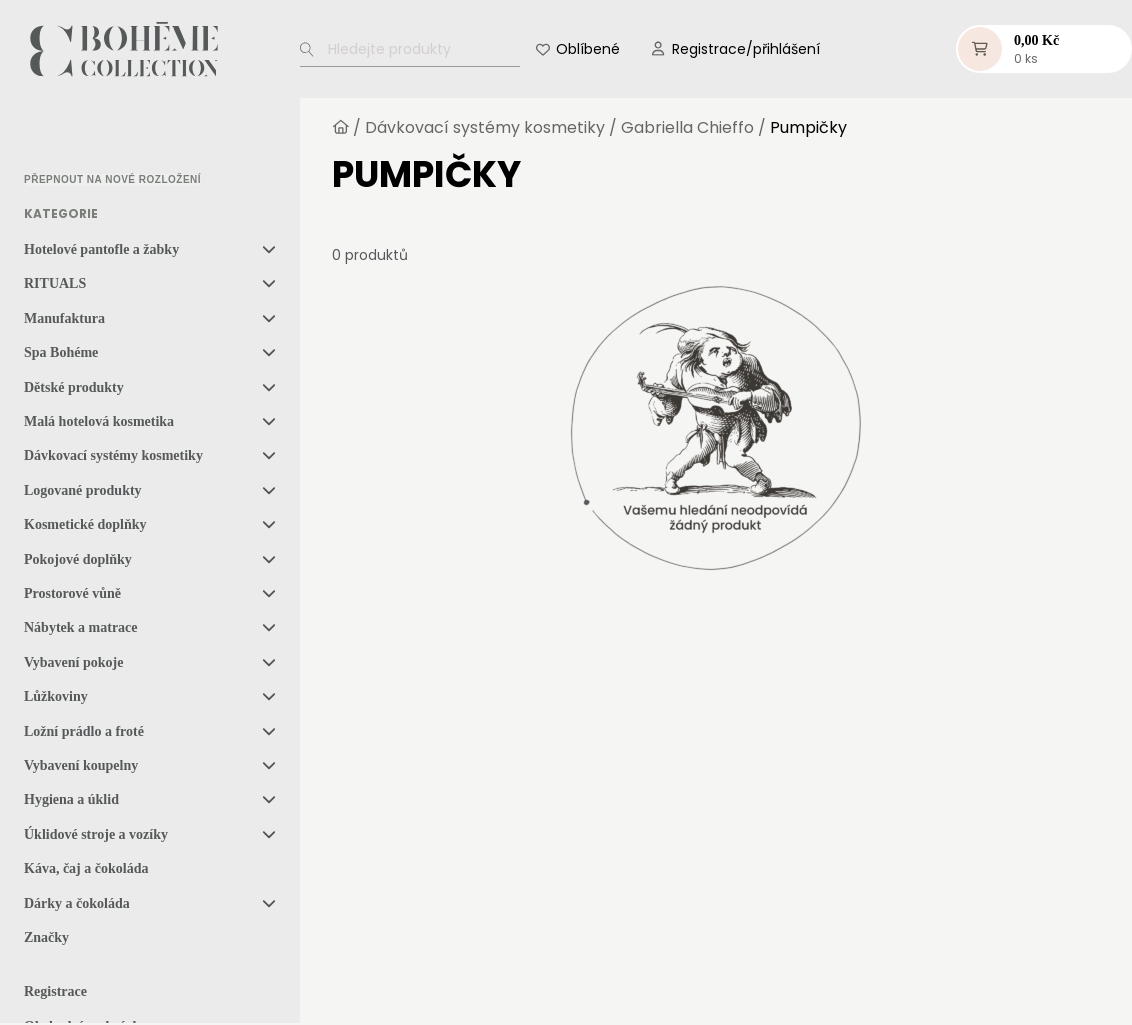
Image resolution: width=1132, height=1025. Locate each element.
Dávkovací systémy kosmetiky (113, 455)
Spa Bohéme (61, 352)
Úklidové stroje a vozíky (96, 834)
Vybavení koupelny (81, 765)
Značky (46, 937)
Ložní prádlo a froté (84, 731)
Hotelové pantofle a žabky (101, 249)
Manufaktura (64, 318)
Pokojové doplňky (78, 559)
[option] (74, 136)
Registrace (55, 991)
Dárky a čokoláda (77, 903)
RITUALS (55, 283)
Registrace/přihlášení (746, 49)
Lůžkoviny (56, 696)
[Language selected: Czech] (108, 135)
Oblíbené (588, 49)
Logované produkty (83, 490)
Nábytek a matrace (81, 627)
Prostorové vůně (72, 593)
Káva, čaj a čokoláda (86, 868)
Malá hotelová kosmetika (99, 421)
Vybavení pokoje (73, 662)
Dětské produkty (74, 387)
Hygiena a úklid (71, 799)
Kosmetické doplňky (85, 524)
